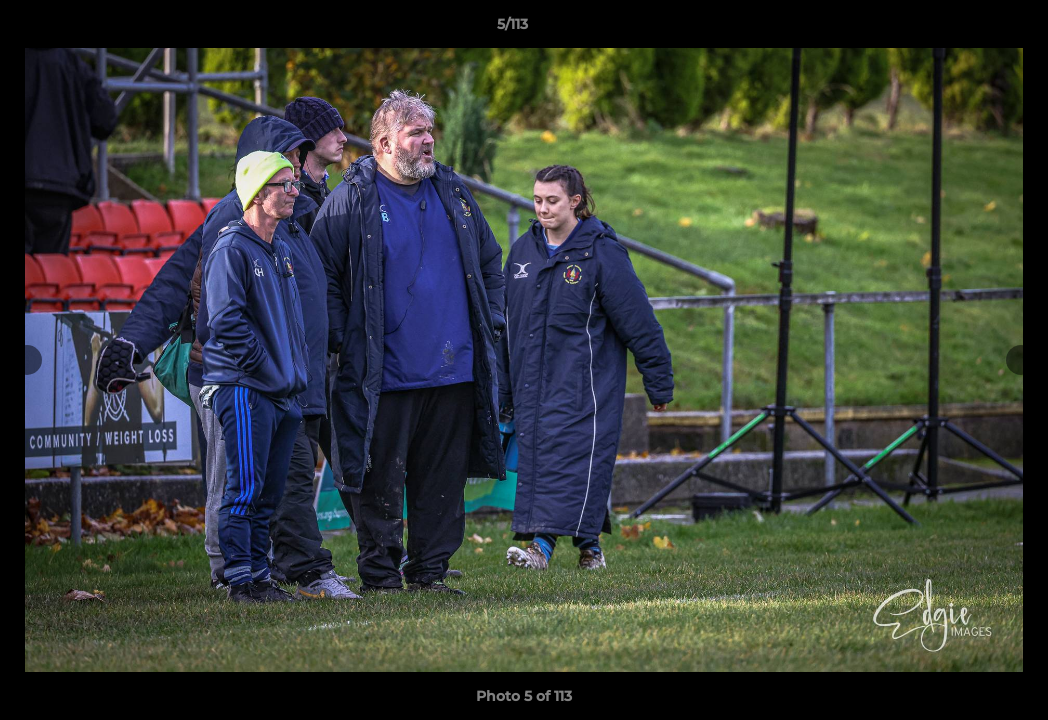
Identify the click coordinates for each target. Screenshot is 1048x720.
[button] (964, 29)
